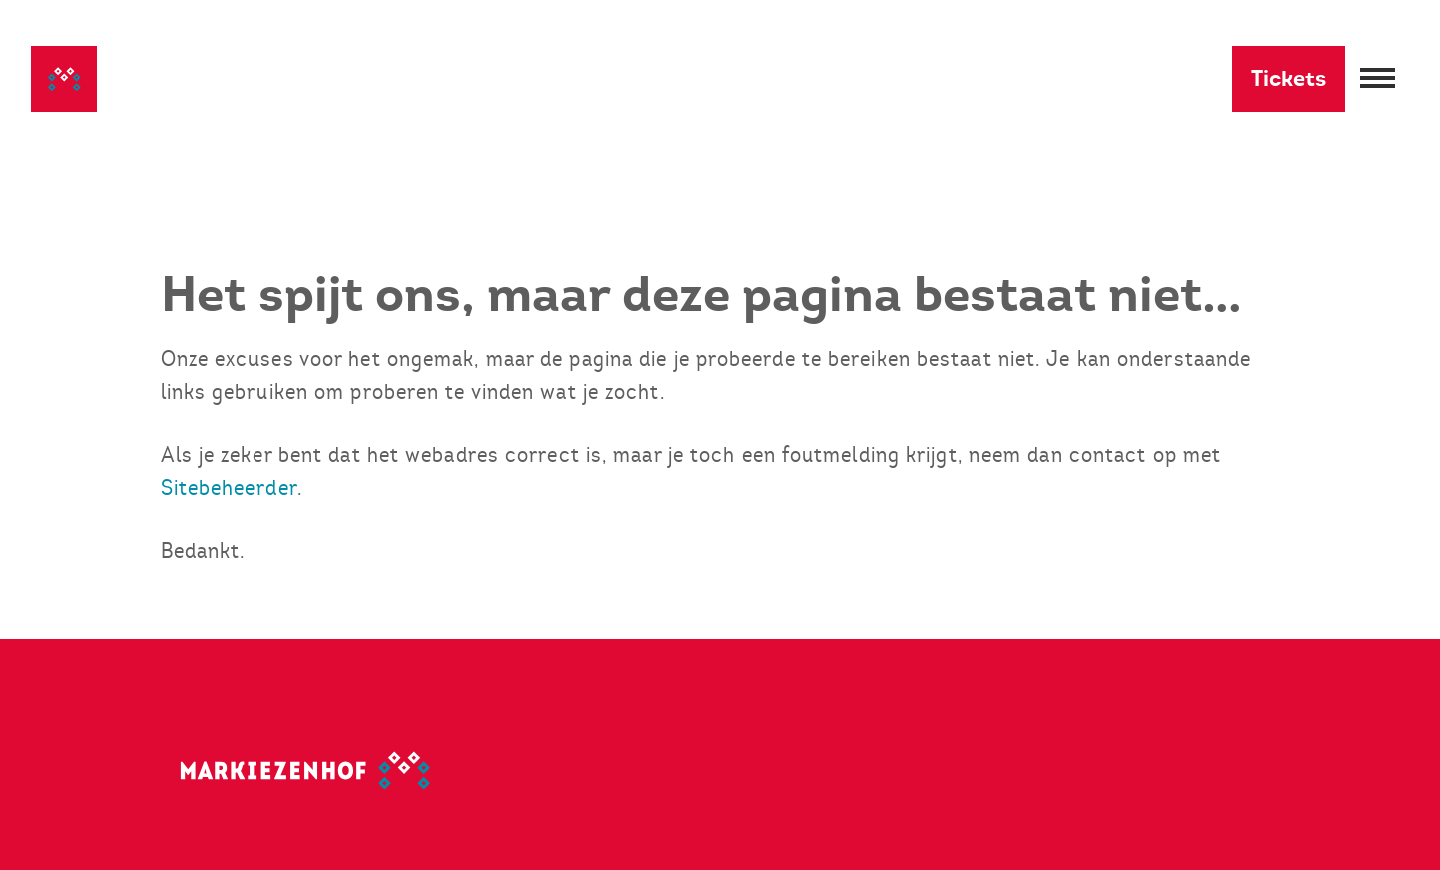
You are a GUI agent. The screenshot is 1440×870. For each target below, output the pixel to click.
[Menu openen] (1377, 79)
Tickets (1288, 78)
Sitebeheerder (229, 487)
